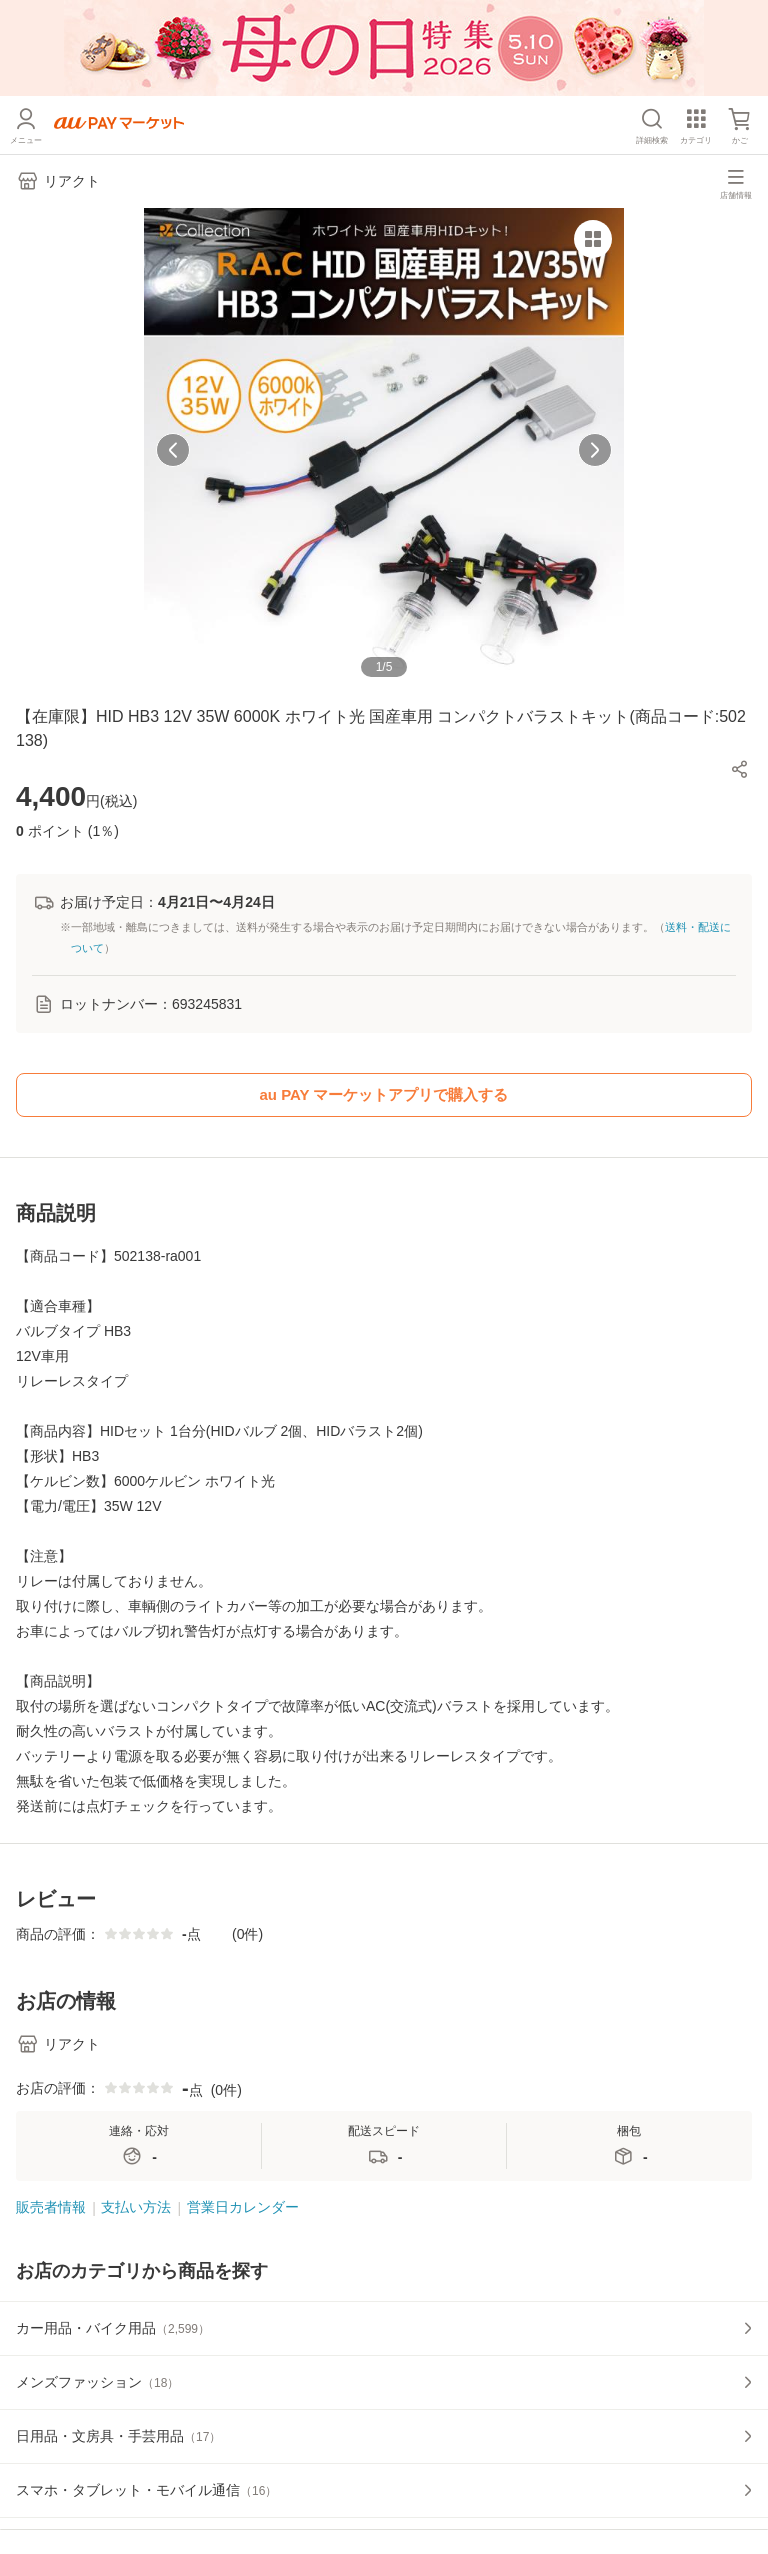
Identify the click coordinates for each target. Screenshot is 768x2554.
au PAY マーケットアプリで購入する (384, 1094)
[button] (740, 769)
